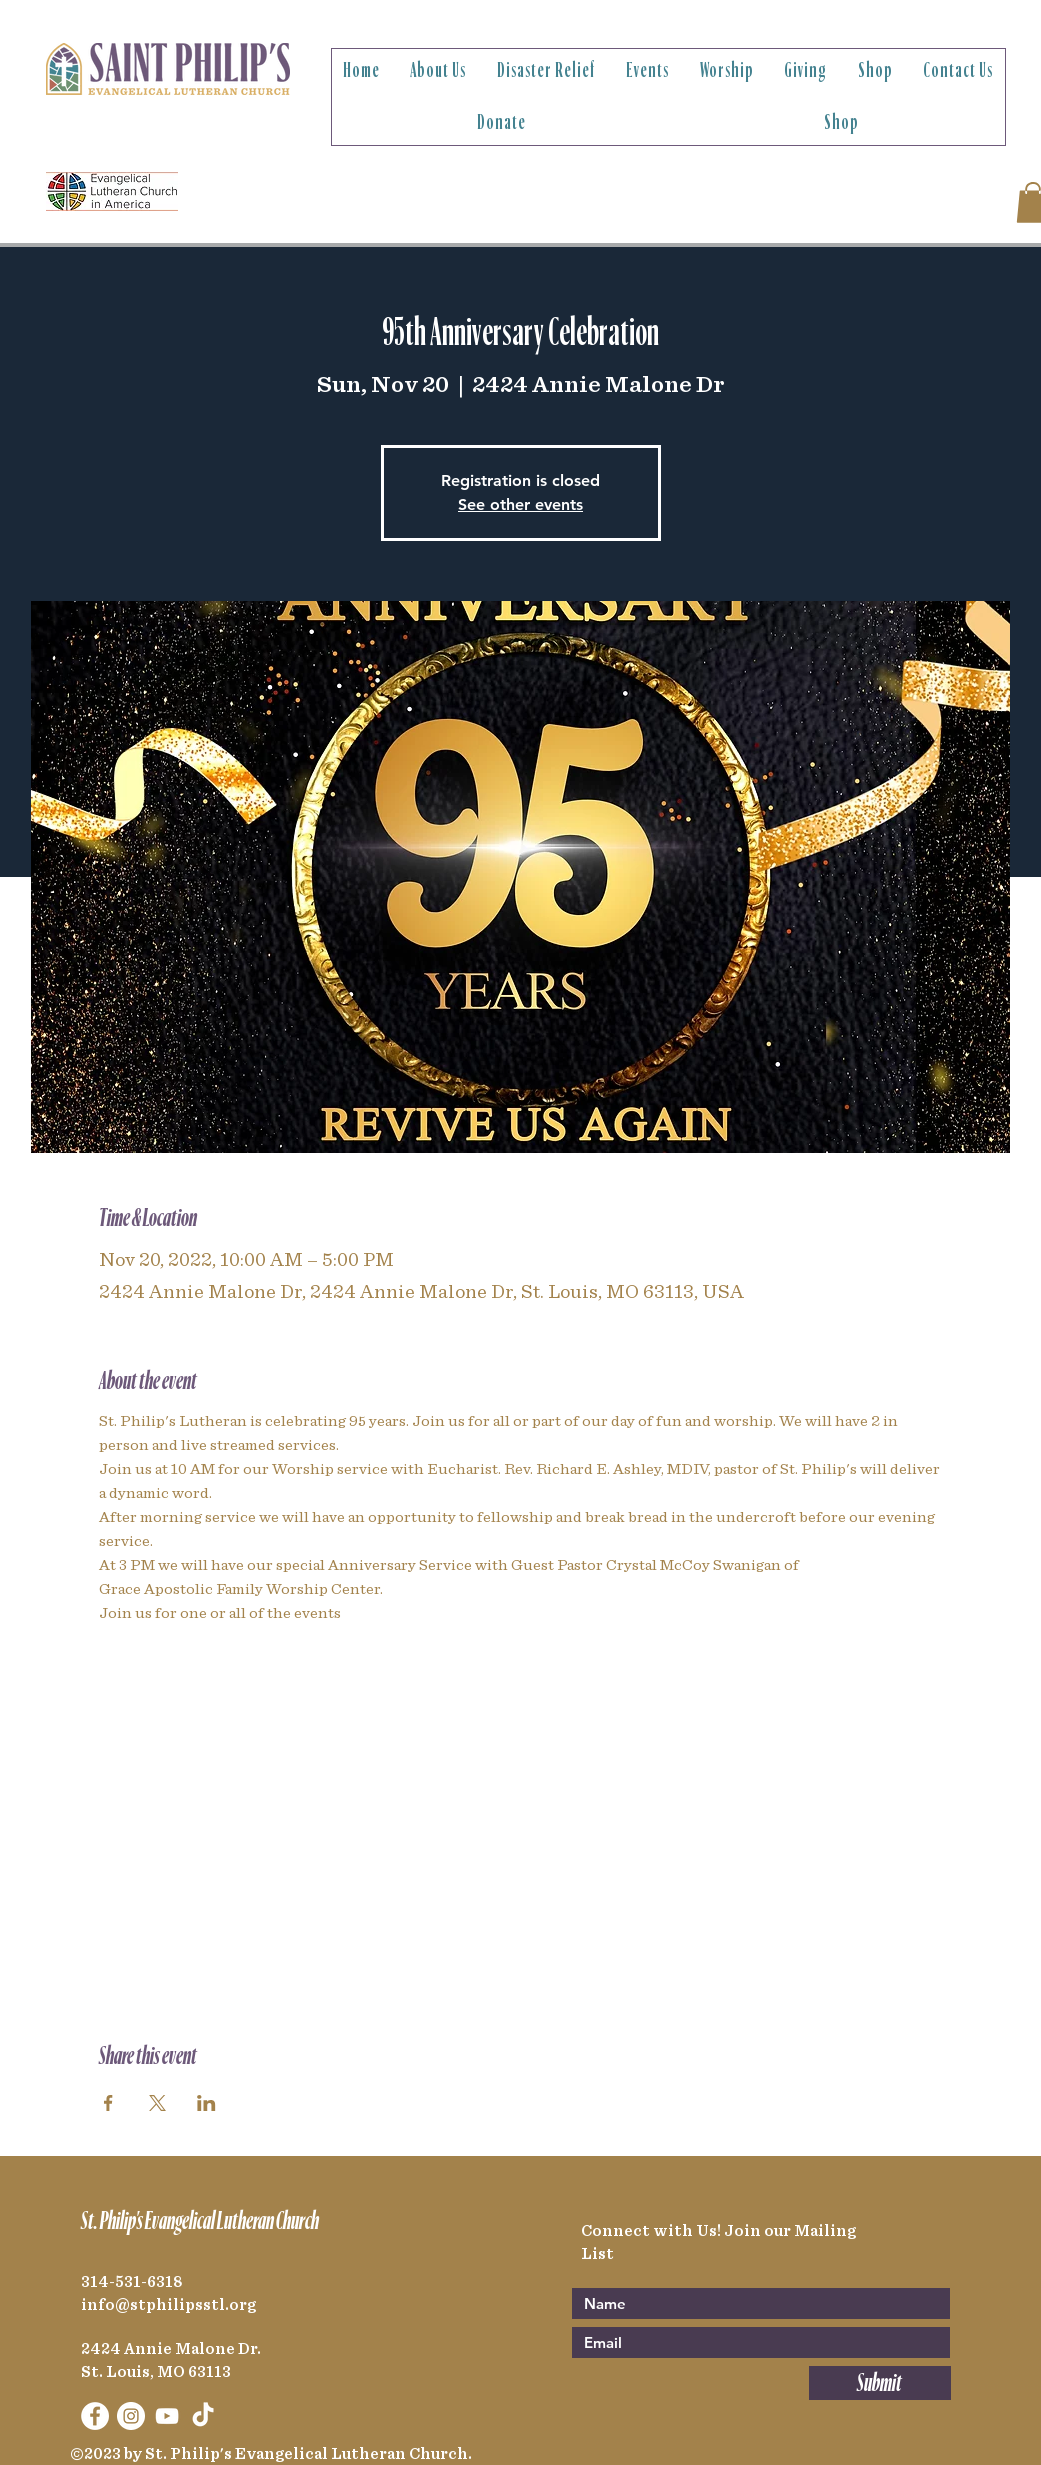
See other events (520, 504)
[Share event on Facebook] (108, 2103)
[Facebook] (95, 2416)
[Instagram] (131, 2416)
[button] (438, 71)
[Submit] (880, 2383)
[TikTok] (203, 2416)
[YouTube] (167, 2416)
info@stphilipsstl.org (168, 2305)
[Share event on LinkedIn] (206, 2103)
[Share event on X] (157, 2103)
